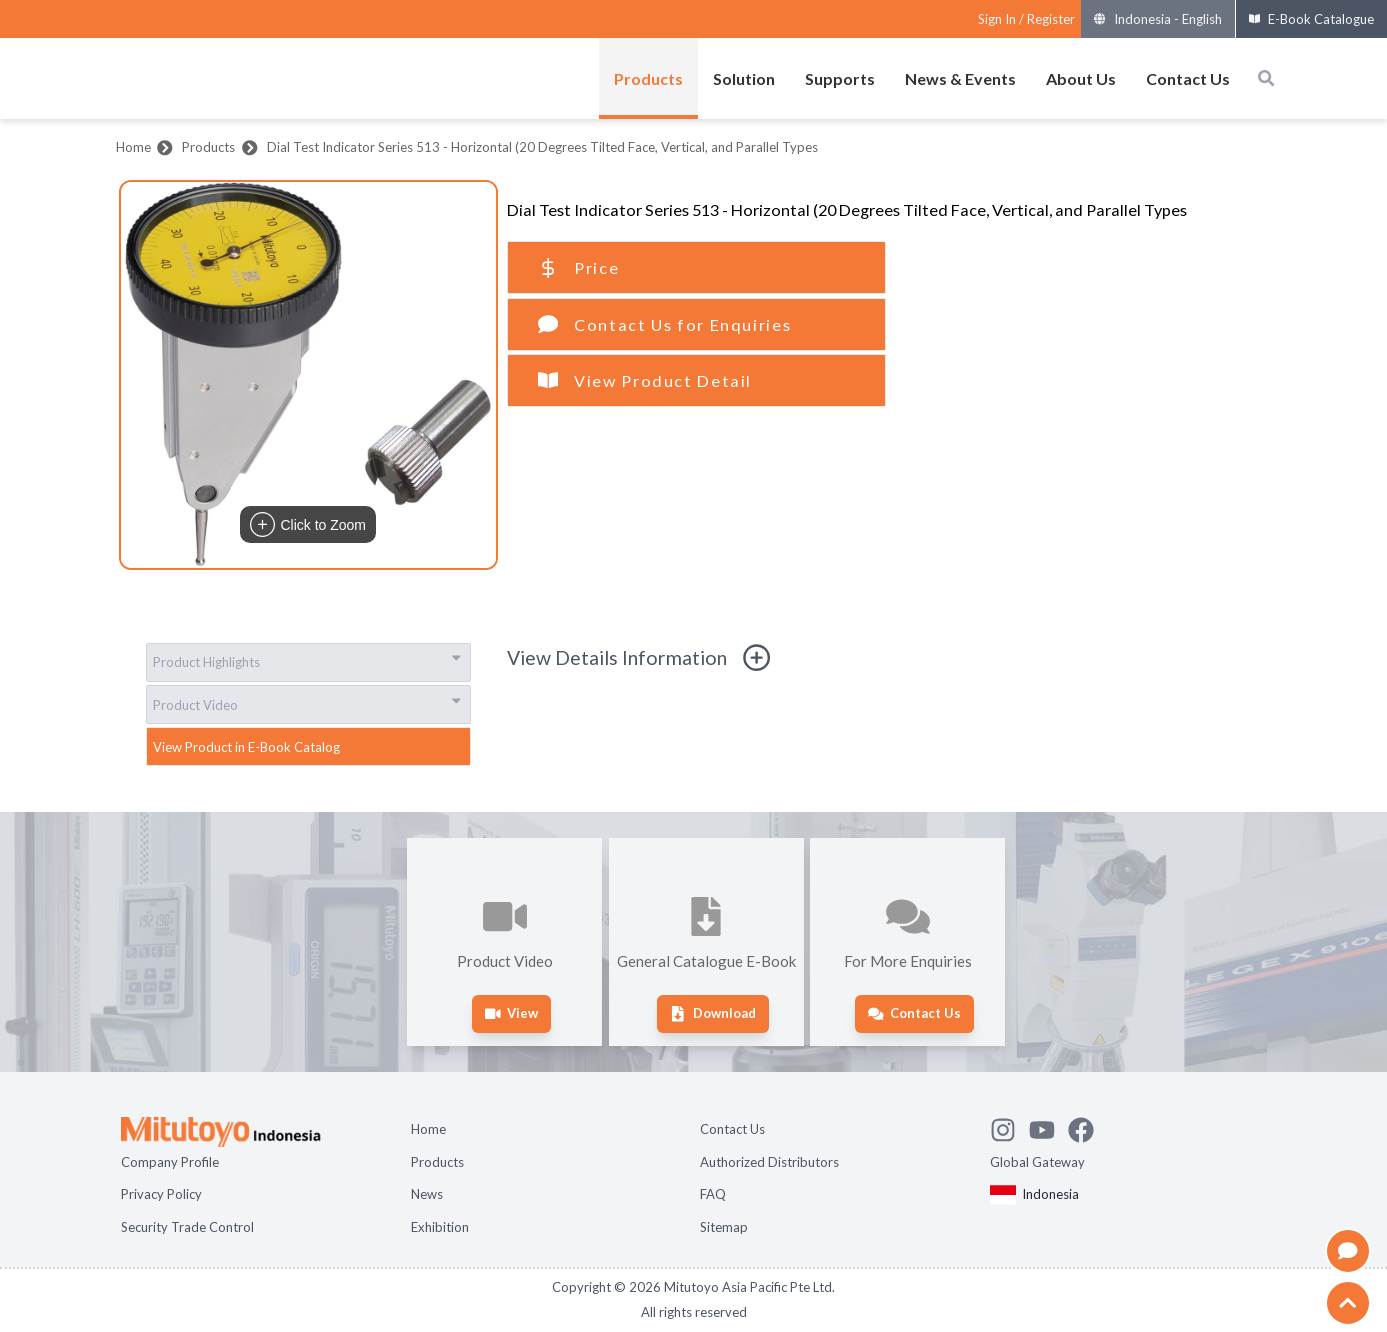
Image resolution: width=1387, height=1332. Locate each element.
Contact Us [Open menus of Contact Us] (1188, 78)
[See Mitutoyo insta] (1009, 1127)
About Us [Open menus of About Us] (1081, 78)
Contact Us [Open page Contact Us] (732, 1129)
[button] (308, 375)
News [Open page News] (427, 1194)
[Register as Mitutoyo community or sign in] (1026, 19)
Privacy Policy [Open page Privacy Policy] (161, 1194)
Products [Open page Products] (437, 1162)
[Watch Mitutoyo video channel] (1048, 1127)
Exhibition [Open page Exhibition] (440, 1227)
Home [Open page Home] (428, 1129)
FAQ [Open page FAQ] (713, 1194)
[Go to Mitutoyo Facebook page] (1087, 1127)
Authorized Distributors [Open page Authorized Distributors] (769, 1162)
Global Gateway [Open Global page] (1037, 1162)
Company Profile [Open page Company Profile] (170, 1162)
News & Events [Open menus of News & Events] (960, 78)
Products (208, 147)
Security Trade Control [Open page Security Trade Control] (187, 1227)
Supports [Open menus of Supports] (840, 78)
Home (133, 147)
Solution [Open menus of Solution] (744, 78)
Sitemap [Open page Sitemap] (724, 1227)
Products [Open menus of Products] (648, 78)
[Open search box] (1266, 78)
